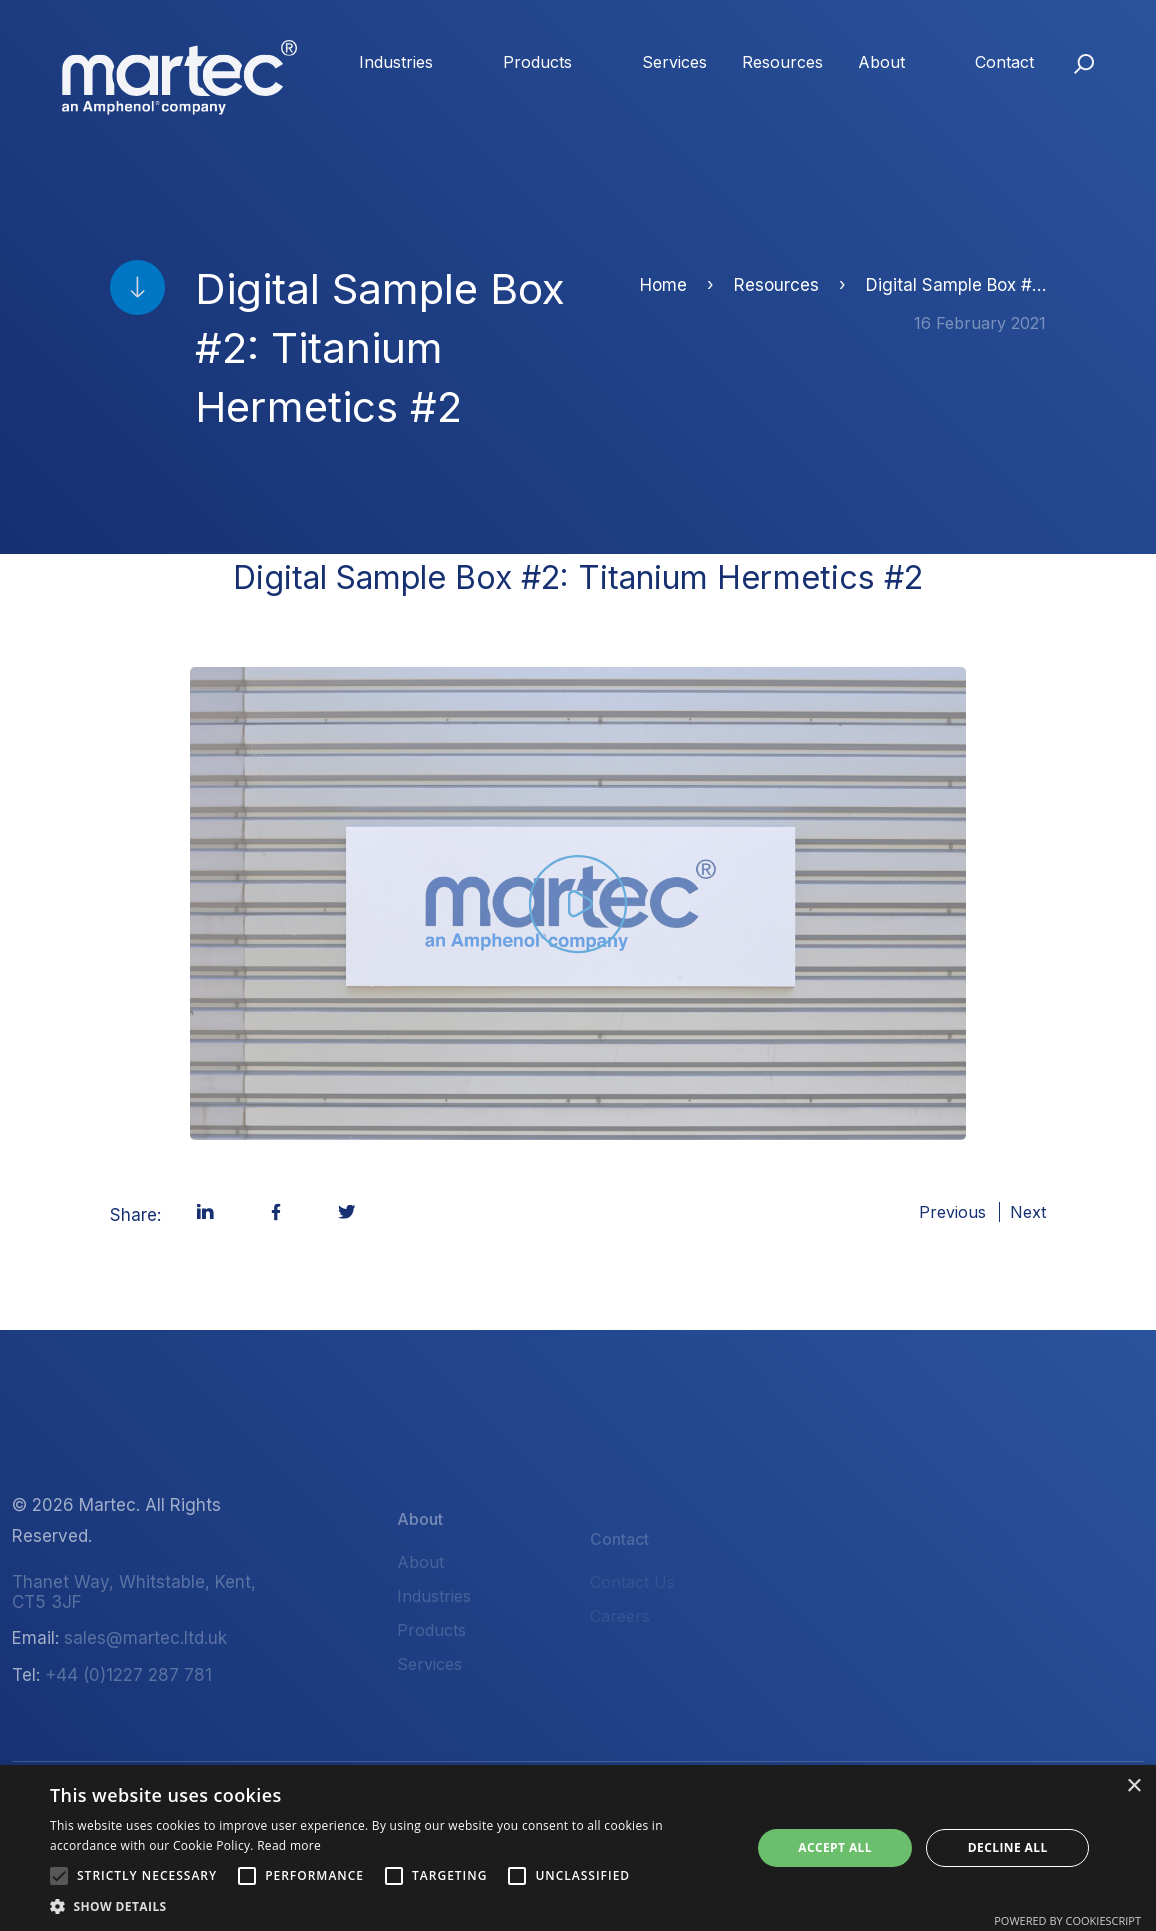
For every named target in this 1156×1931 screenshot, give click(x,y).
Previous (952, 1212)
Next (1028, 1212)
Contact (1004, 62)
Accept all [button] (835, 1847)
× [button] (1133, 1786)
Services (674, 62)
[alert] (578, 1848)
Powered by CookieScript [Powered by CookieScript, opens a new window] (1067, 1920)
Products (537, 62)
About (881, 62)
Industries (396, 62)
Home (663, 285)
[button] (59, 1876)
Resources (782, 62)
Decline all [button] (1008, 1847)
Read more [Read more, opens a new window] (289, 1845)
